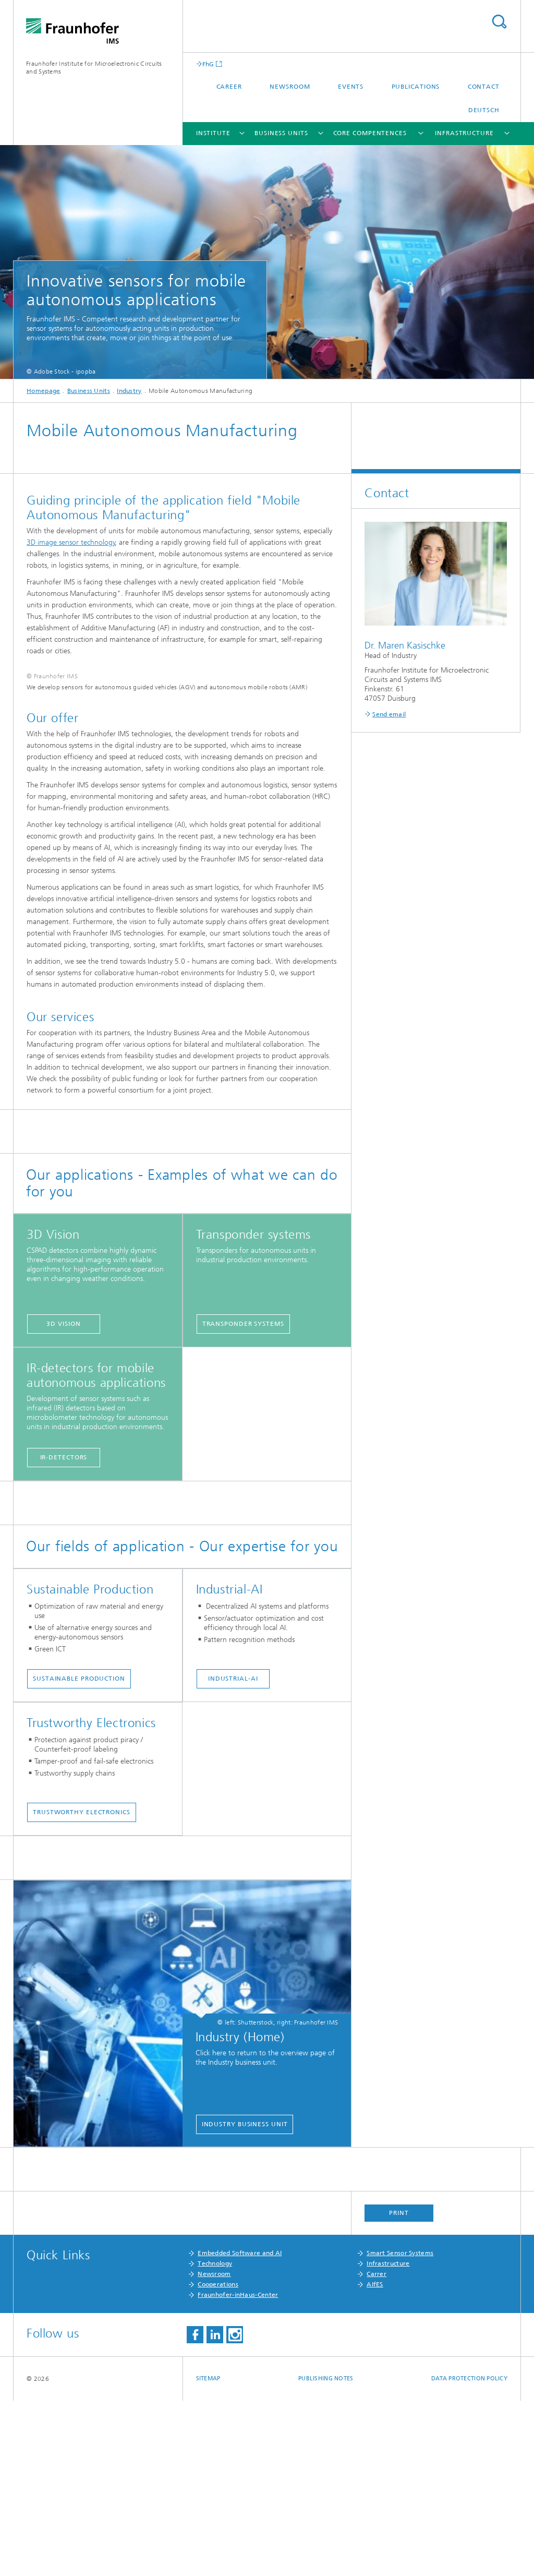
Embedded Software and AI (240, 2428)
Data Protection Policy (469, 2553)
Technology (215, 2438)
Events (350, 86)
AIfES (375, 2459)
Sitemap (208, 2553)
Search (499, 21)
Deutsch (484, 110)
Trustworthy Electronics (81, 1987)
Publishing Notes (325, 2553)
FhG (208, 64)
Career (229, 86)
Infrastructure (464, 133)
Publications (416, 86)
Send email (389, 714)
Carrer (376, 2449)
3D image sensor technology (71, 542)
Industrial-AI (233, 1854)
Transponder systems (243, 1499)
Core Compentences (370, 133)
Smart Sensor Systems (400, 2428)
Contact (484, 86)
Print (399, 2388)
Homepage (43, 390)
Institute (213, 133)
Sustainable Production (79, 1854)
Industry (129, 390)
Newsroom (290, 86)
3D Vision (63, 1499)
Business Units (281, 133)
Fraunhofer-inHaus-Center (238, 2470)
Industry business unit (245, 2299)
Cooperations (218, 2459)
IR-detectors (64, 1632)
